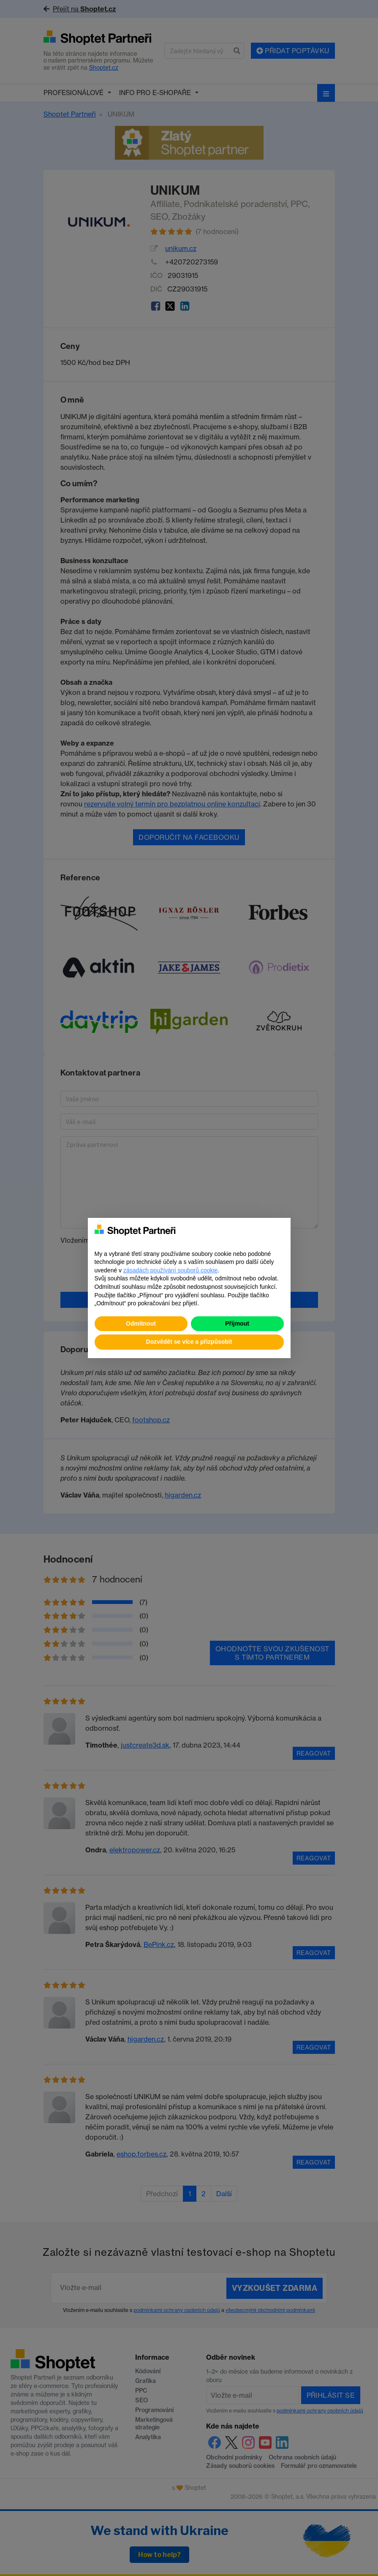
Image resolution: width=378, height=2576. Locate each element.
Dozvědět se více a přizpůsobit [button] (189, 1341)
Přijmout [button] (237, 1323)
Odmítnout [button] (141, 1323)
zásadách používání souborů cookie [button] (170, 1270)
